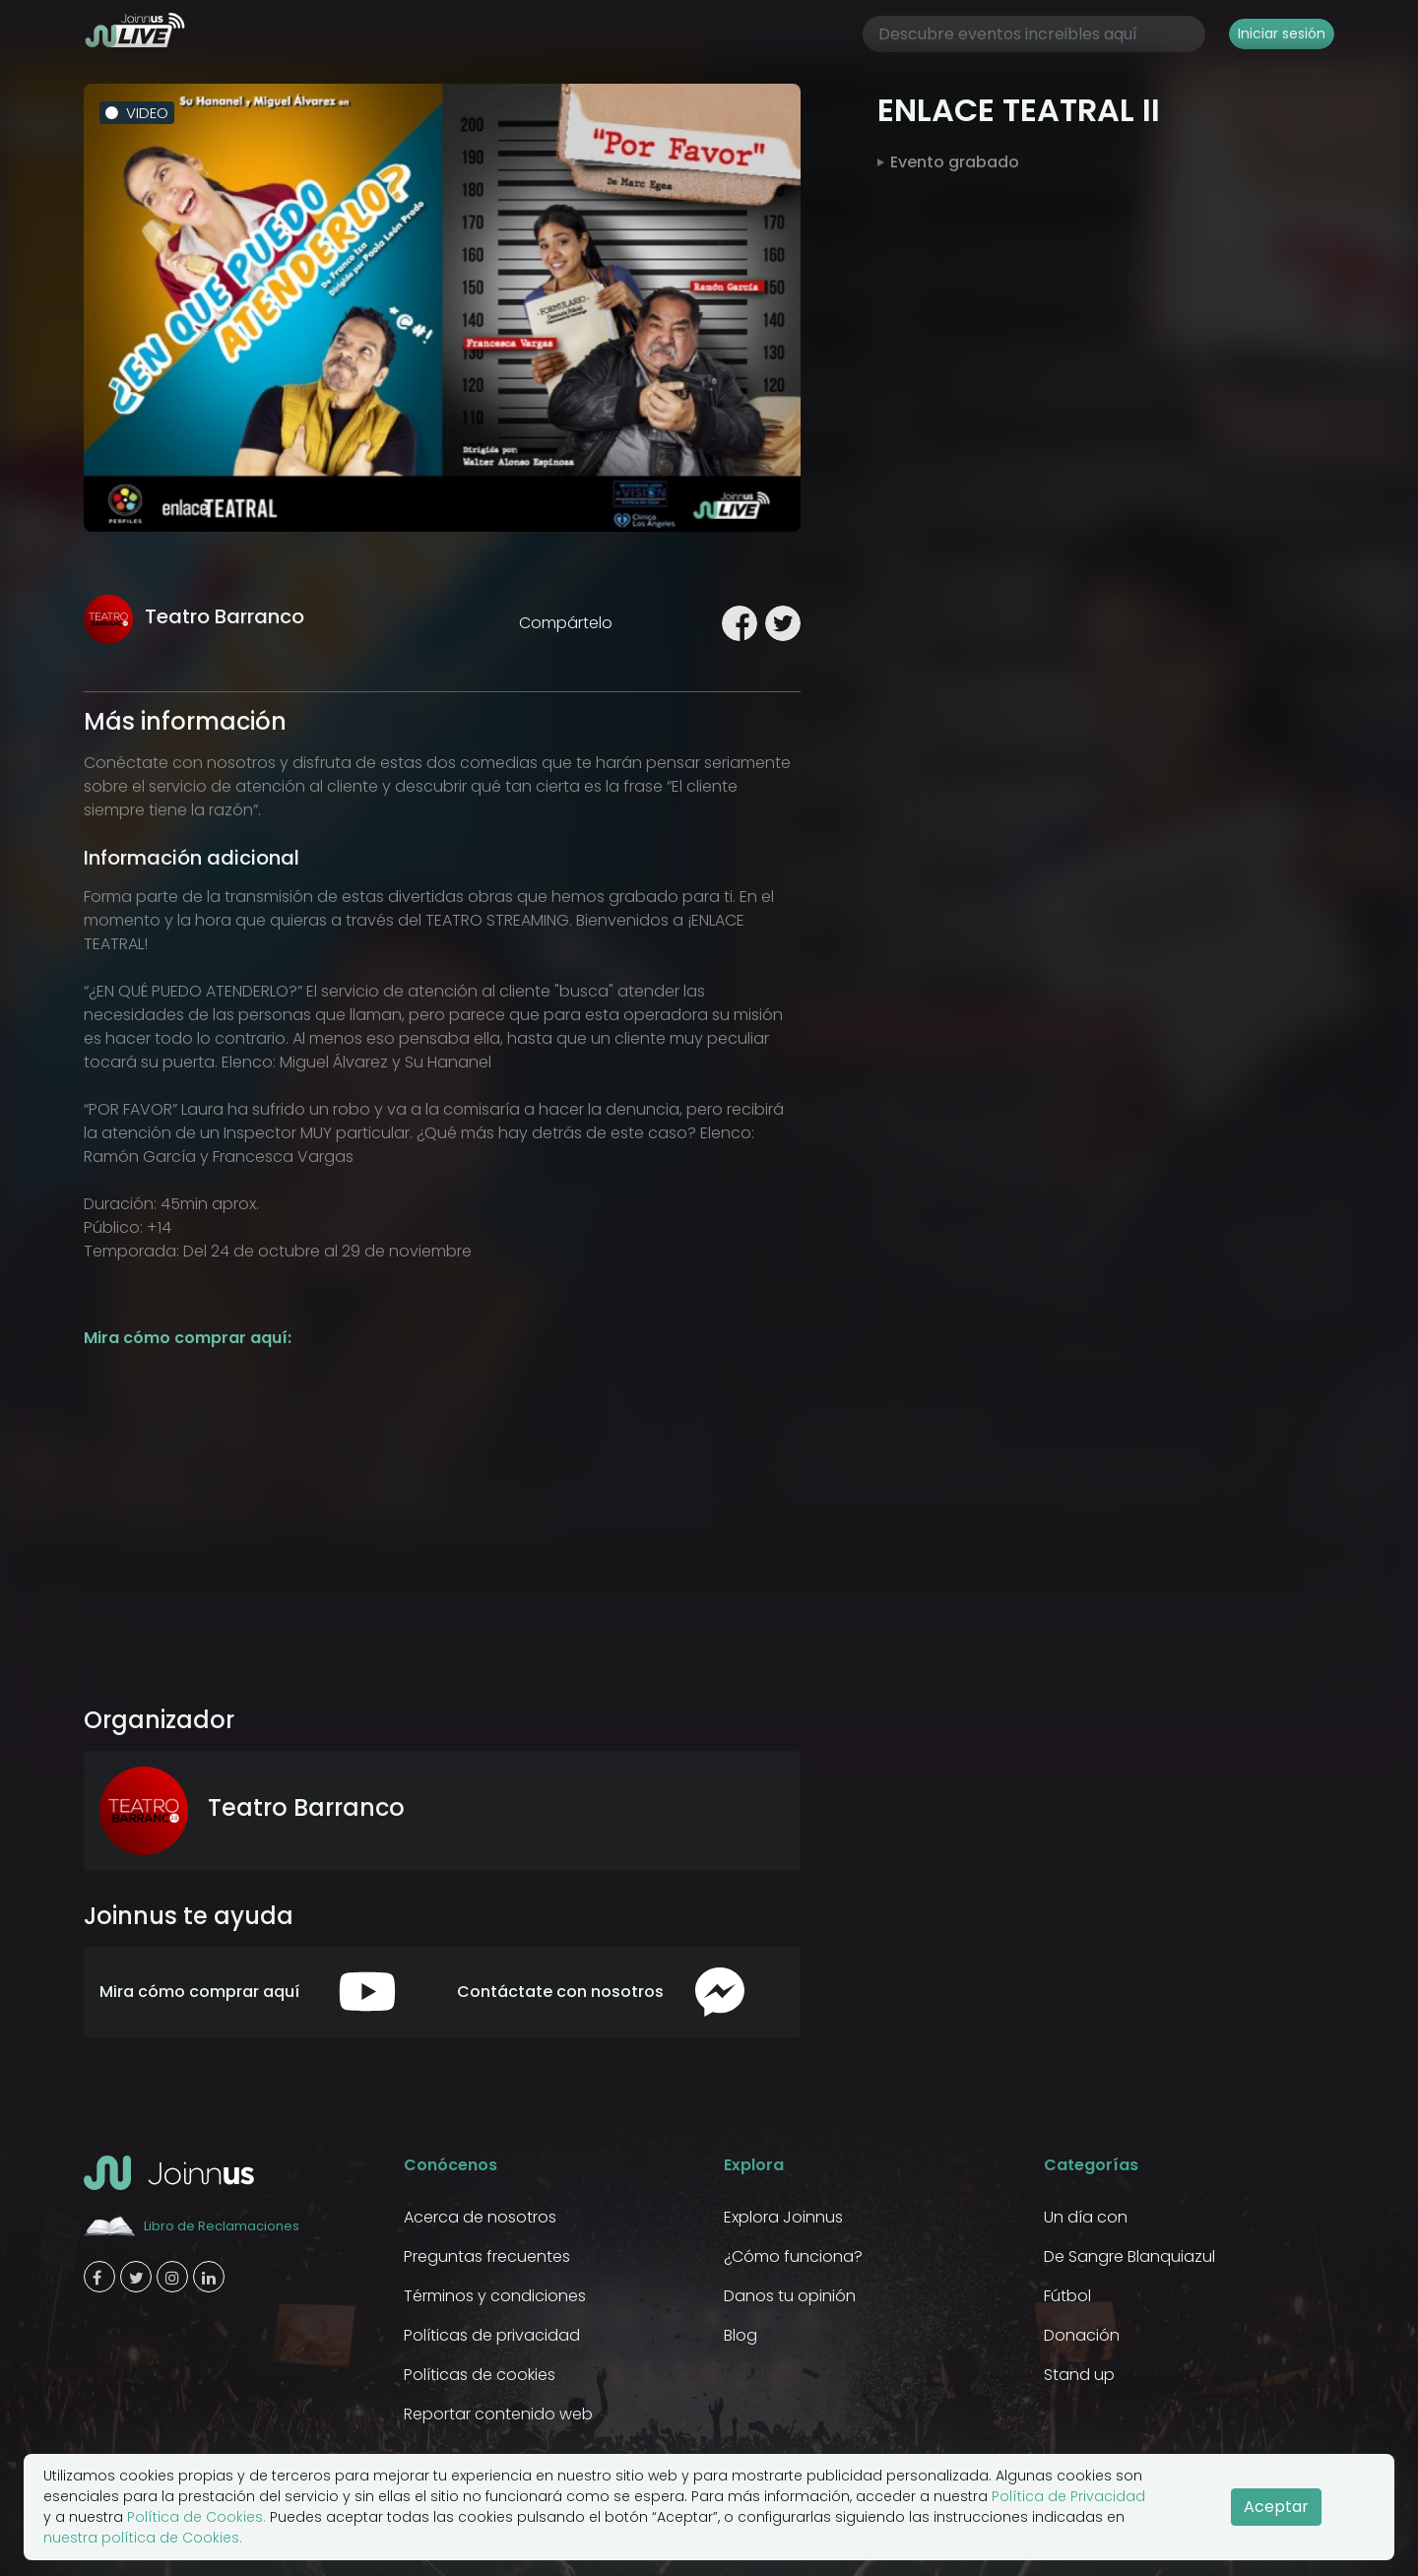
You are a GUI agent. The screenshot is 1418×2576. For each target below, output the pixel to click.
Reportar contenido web (498, 2414)
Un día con (1086, 2217)
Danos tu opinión (790, 2296)
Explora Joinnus (783, 2217)
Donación (1082, 2335)
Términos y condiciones (495, 2296)
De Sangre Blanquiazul (1129, 2256)
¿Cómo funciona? (793, 2256)
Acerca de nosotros (480, 2217)
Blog (740, 2335)
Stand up (1079, 2374)
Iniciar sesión (1281, 33)
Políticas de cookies (479, 2374)
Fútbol (1067, 2296)
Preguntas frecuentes (487, 2256)
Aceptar (1276, 2506)
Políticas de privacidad (492, 2335)
